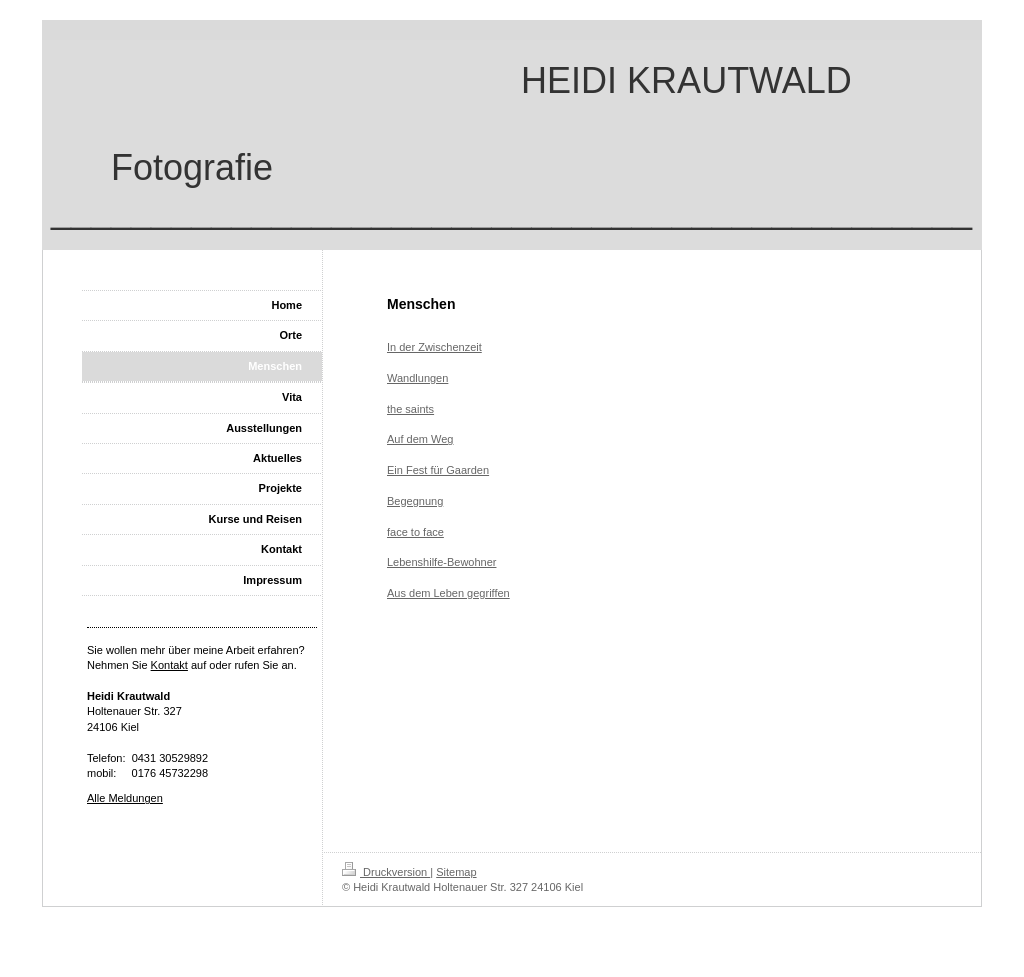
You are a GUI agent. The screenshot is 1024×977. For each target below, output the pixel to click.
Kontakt (169, 665)
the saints (410, 409)
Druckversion (386, 872)
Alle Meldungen (125, 798)
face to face (415, 532)
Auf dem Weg (420, 439)
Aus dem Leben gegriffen (448, 593)
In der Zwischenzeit (434, 347)
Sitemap (456, 872)
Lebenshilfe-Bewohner (441, 562)
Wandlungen (417, 378)
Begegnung (415, 501)
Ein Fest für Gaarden (438, 470)
